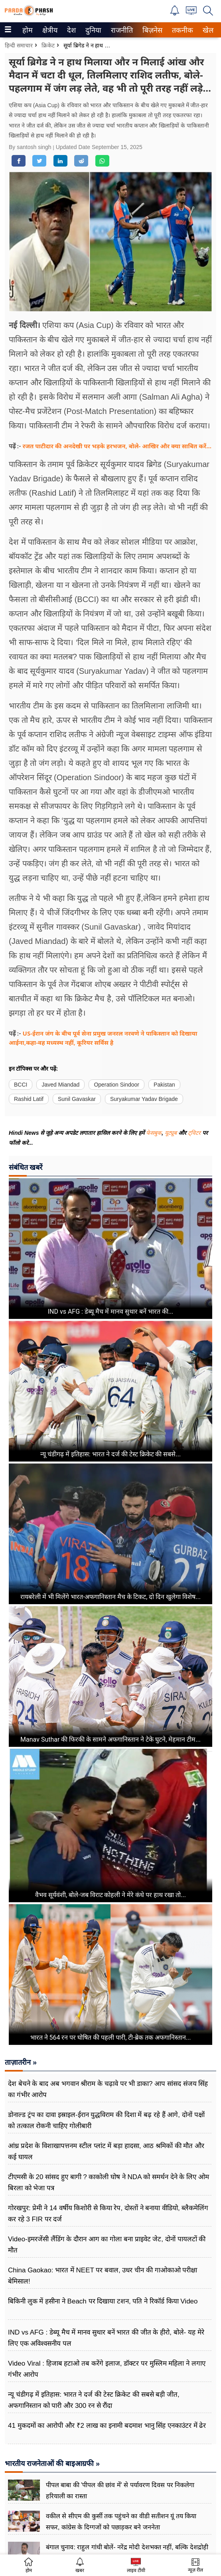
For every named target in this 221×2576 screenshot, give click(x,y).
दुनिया (92, 30)
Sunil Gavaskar (77, 1099)
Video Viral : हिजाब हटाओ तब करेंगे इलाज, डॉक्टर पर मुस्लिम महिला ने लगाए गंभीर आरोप (106, 2369)
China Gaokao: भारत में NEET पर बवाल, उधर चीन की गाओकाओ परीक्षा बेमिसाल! (102, 2275)
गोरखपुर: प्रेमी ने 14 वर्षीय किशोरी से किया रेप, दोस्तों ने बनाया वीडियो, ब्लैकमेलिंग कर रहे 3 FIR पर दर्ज (108, 2213)
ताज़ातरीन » (21, 2062)
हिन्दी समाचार (19, 45)
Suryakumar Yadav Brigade (144, 1099)
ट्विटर (194, 1133)
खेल (207, 30)
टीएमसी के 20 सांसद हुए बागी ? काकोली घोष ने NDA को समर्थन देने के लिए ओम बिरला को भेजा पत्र (108, 2182)
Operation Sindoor (116, 1084)
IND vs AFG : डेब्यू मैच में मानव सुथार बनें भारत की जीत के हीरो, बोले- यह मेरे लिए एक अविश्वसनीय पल (106, 2338)
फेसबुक (154, 1133)
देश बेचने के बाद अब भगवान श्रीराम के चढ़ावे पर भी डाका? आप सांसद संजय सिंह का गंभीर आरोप (108, 2089)
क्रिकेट (48, 45)
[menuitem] (27, 29)
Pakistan (164, 1084)
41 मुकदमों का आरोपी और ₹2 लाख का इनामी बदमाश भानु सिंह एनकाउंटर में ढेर (107, 2425)
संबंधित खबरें (25, 1167)
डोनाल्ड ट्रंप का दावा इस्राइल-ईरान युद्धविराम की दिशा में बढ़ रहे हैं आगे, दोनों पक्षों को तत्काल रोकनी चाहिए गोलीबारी (106, 2120)
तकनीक (181, 30)
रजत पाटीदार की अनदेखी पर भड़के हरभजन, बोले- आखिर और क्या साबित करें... (117, 446)
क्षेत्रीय (48, 30)
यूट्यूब (171, 1133)
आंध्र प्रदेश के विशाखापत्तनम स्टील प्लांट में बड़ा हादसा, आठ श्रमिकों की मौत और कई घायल (106, 2151)
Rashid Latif (28, 1099)
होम (27, 30)
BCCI (20, 1084)
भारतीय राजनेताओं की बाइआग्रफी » (52, 2464)
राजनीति (120, 30)
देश (71, 30)
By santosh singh (31, 147)
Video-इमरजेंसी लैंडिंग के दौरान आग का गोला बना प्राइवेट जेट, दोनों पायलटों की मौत (106, 2244)
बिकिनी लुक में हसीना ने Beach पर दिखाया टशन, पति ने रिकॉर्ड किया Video (103, 2301)
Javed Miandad (60, 1084)
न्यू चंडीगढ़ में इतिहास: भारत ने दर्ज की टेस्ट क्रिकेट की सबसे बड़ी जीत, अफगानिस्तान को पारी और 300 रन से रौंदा (94, 2400)
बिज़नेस (151, 30)
